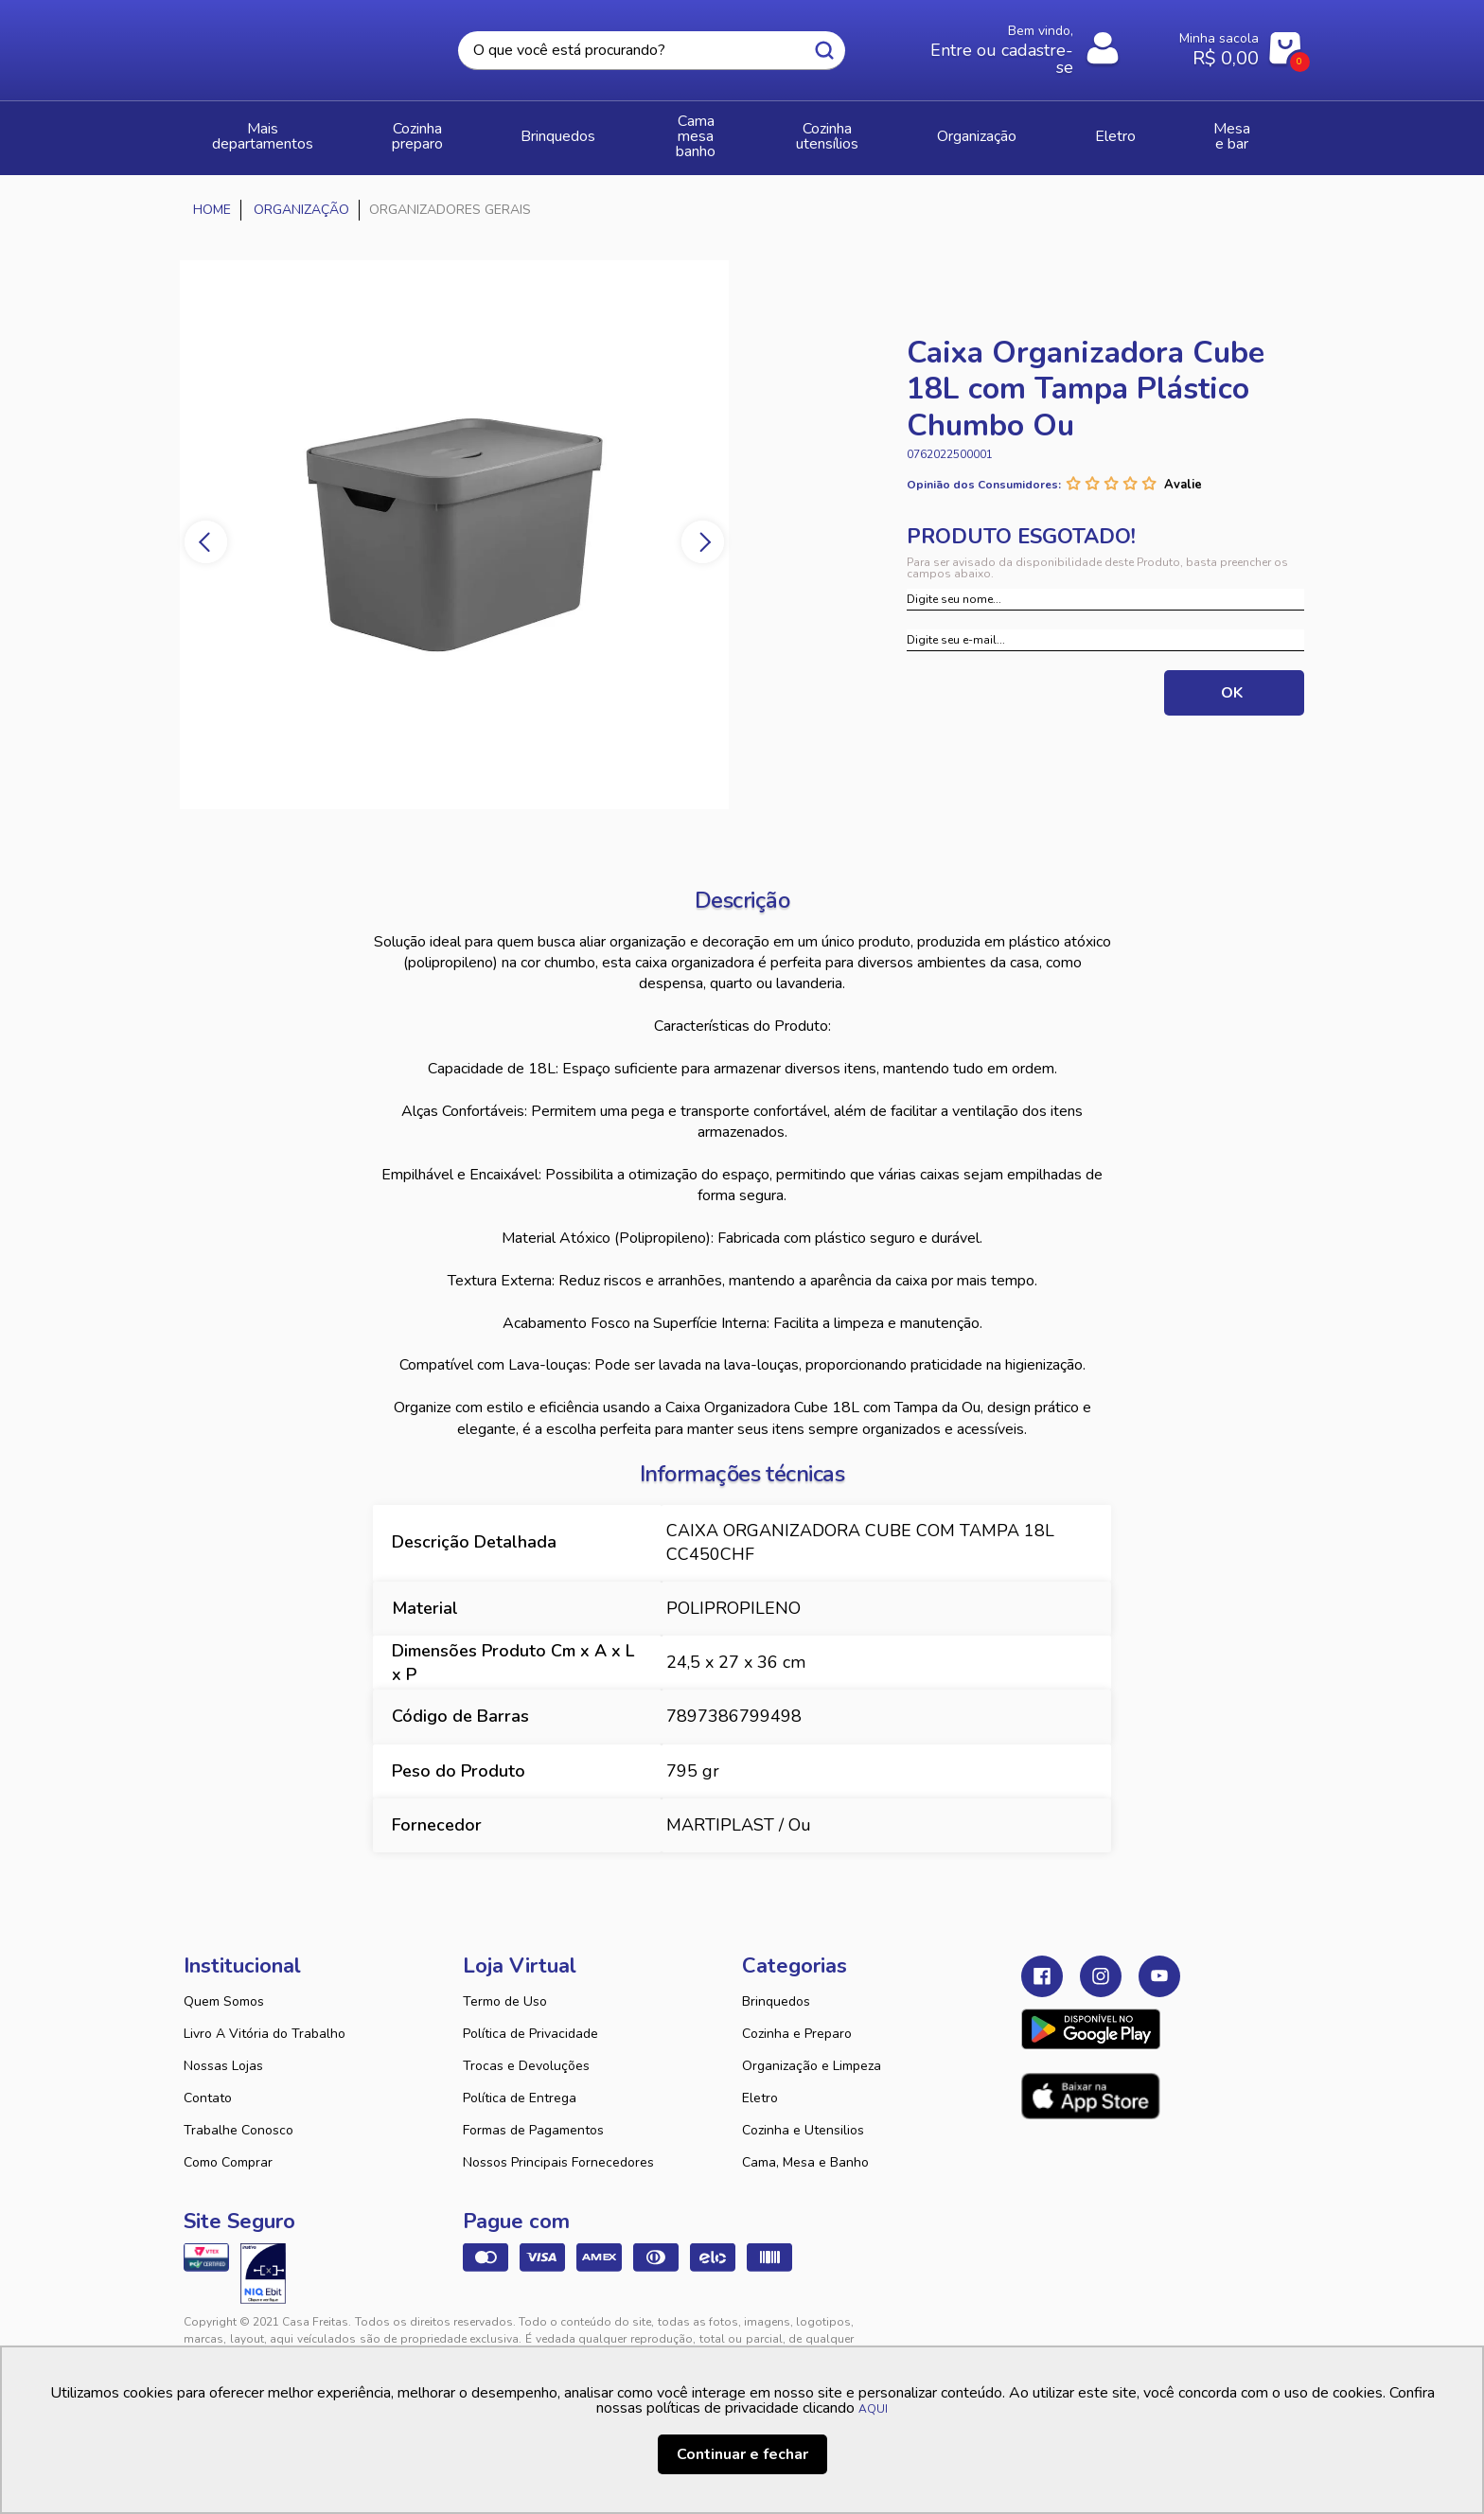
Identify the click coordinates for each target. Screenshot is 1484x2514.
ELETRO (1146, 129)
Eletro (760, 2081)
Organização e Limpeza (811, 2049)
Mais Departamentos (274, 129)
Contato (208, 2081)
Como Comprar (228, 2145)
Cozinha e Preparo (797, 2017)
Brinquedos (776, 1984)
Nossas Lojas (223, 2049)
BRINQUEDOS (581, 129)
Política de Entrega (519, 2081)
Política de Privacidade (530, 2017)
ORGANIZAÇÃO (1042, 129)
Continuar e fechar (742, 2454)
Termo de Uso (505, 1984)
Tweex (1046, 2320)
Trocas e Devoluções (526, 2049)
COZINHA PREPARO (445, 129)
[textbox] (651, 50)
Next (724, 525)
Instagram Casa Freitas (1101, 1959)
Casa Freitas (288, 44)
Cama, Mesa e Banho (805, 2145)
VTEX (1126, 2320)
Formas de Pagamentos (533, 2113)
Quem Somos (224, 1984)
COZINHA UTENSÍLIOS (894, 129)
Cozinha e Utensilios (803, 2113)
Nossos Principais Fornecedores (558, 2145)
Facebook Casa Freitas (1042, 1959)
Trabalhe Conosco (238, 2113)
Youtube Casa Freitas (1159, 1959)
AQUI (873, 2409)
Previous (184, 525)
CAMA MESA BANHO (726, 129)
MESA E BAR (1245, 129)
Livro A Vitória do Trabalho (264, 2017)
